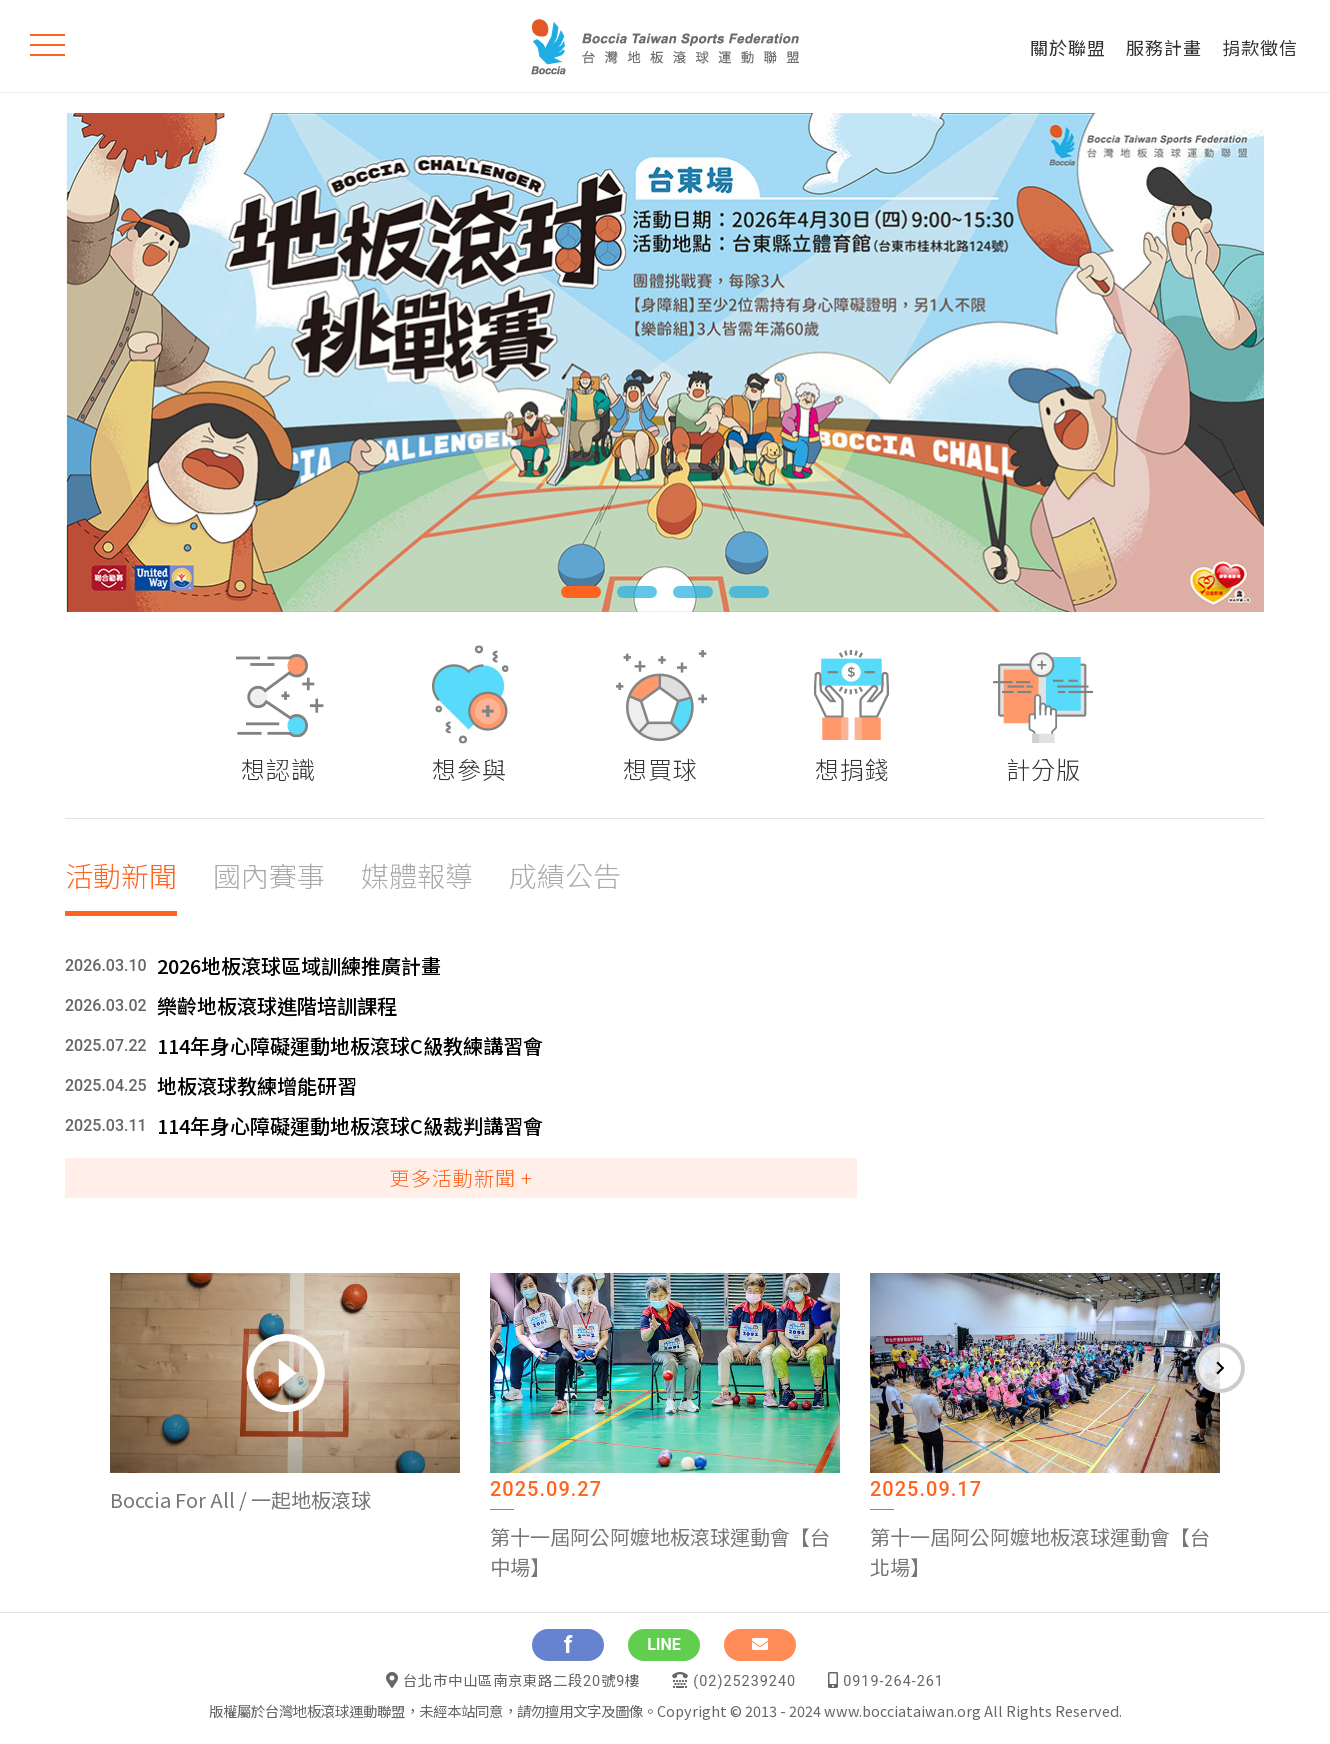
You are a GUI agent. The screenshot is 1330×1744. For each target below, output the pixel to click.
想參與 (469, 768)
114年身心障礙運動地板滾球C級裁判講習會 (350, 1125)
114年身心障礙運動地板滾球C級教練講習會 (350, 1045)
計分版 (1043, 768)
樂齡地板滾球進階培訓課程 (277, 1005)
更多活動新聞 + (461, 1177)
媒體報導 (417, 875)
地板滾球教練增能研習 (257, 1085)
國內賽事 (269, 875)
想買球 (660, 768)
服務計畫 (1164, 47)
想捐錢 (852, 768)
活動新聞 (121, 875)
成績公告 (565, 875)
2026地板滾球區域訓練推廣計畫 (299, 965)
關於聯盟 (1068, 47)
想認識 (278, 768)
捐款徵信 (1260, 47)
